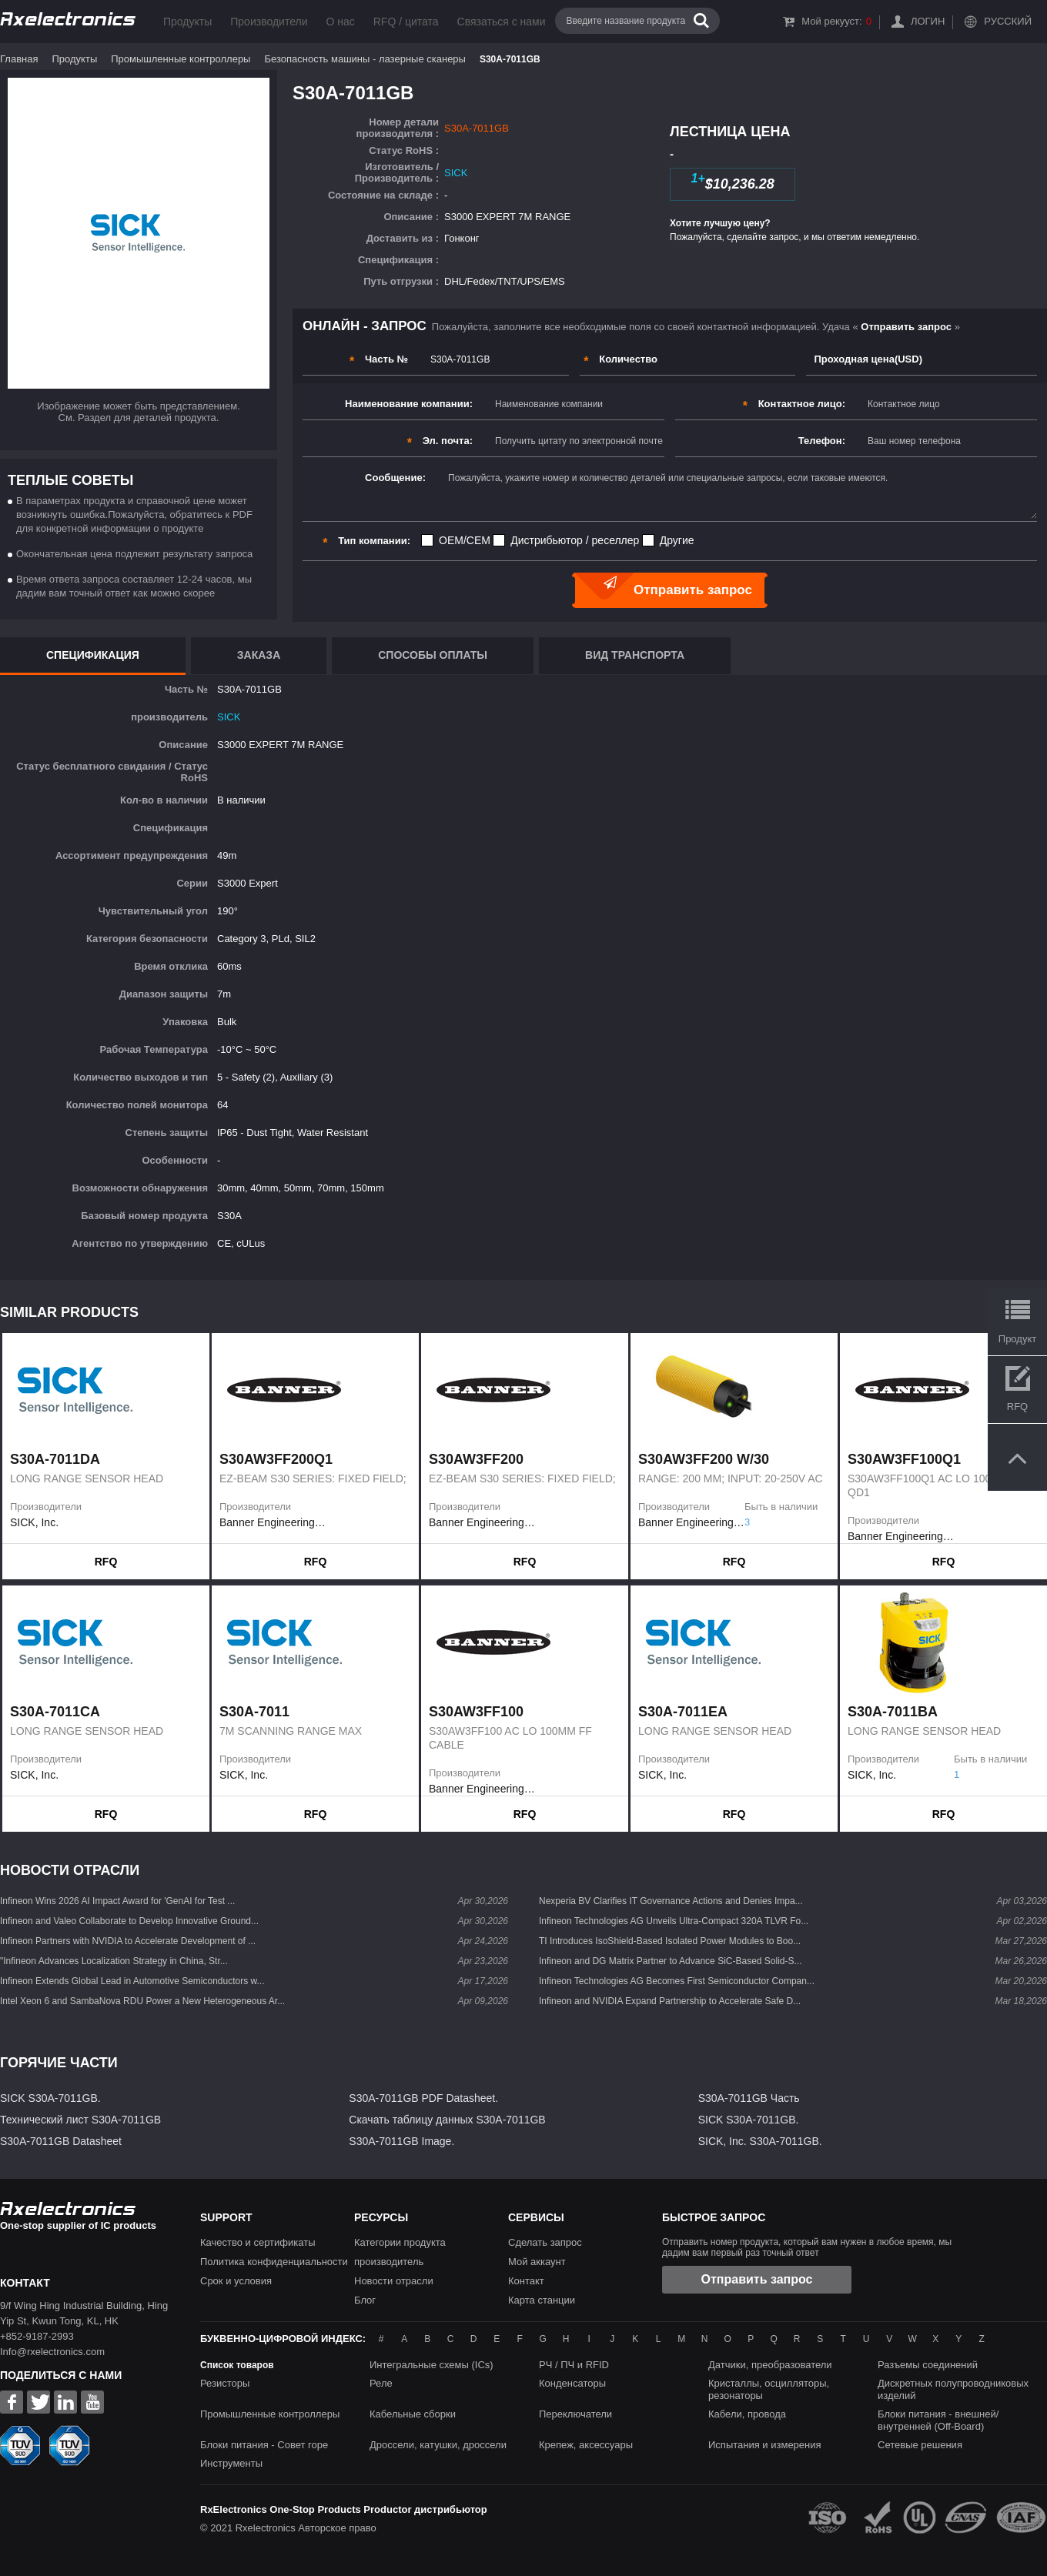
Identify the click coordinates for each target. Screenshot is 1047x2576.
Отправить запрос (757, 2279)
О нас (340, 21)
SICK (455, 173)
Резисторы (224, 2383)
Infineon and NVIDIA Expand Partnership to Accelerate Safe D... (670, 2001)
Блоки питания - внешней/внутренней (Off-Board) (938, 2420)
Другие (677, 540)
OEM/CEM (464, 540)
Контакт (526, 2281)
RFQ (106, 1561)
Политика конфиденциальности (274, 2261)
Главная (19, 59)
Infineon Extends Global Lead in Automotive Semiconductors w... (132, 1981)
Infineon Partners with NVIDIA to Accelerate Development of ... (128, 1941)
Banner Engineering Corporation (272, 1522)
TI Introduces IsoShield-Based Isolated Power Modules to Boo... (670, 1941)
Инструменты (231, 2463)
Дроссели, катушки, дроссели (438, 2445)
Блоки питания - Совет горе (264, 2445)
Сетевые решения (920, 2445)
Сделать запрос (545, 2242)
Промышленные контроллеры (180, 59)
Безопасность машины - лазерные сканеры (364, 59)
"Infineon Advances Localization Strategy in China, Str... (114, 1961)
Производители (268, 21)
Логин (928, 21)
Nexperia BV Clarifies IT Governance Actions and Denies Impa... (671, 1901)
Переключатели (575, 2414)
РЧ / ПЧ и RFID (574, 2365)
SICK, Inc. (34, 1522)
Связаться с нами (501, 21)
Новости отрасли (393, 2281)
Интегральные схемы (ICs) (431, 2365)
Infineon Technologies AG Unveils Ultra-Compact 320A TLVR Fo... (673, 1921)
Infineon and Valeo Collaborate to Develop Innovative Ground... (129, 1921)
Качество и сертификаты (258, 2242)
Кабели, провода (747, 2414)
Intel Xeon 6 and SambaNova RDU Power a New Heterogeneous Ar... (142, 2001)
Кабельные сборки (413, 2414)
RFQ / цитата (406, 21)
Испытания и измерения (764, 2445)
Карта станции (541, 2300)
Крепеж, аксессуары (586, 2445)
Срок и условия (236, 2281)
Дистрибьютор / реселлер (574, 540)
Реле (381, 2383)
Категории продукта (400, 2242)
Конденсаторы (572, 2383)
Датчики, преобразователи (770, 2365)
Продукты (187, 21)
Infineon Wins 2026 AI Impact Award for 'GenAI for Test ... (117, 1901)
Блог (365, 2300)
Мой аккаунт (537, 2261)
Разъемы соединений (928, 2365)
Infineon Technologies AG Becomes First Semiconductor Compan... (677, 1981)
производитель (388, 2261)
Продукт (1017, 1339)
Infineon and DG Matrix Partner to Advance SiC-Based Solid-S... (670, 1961)
